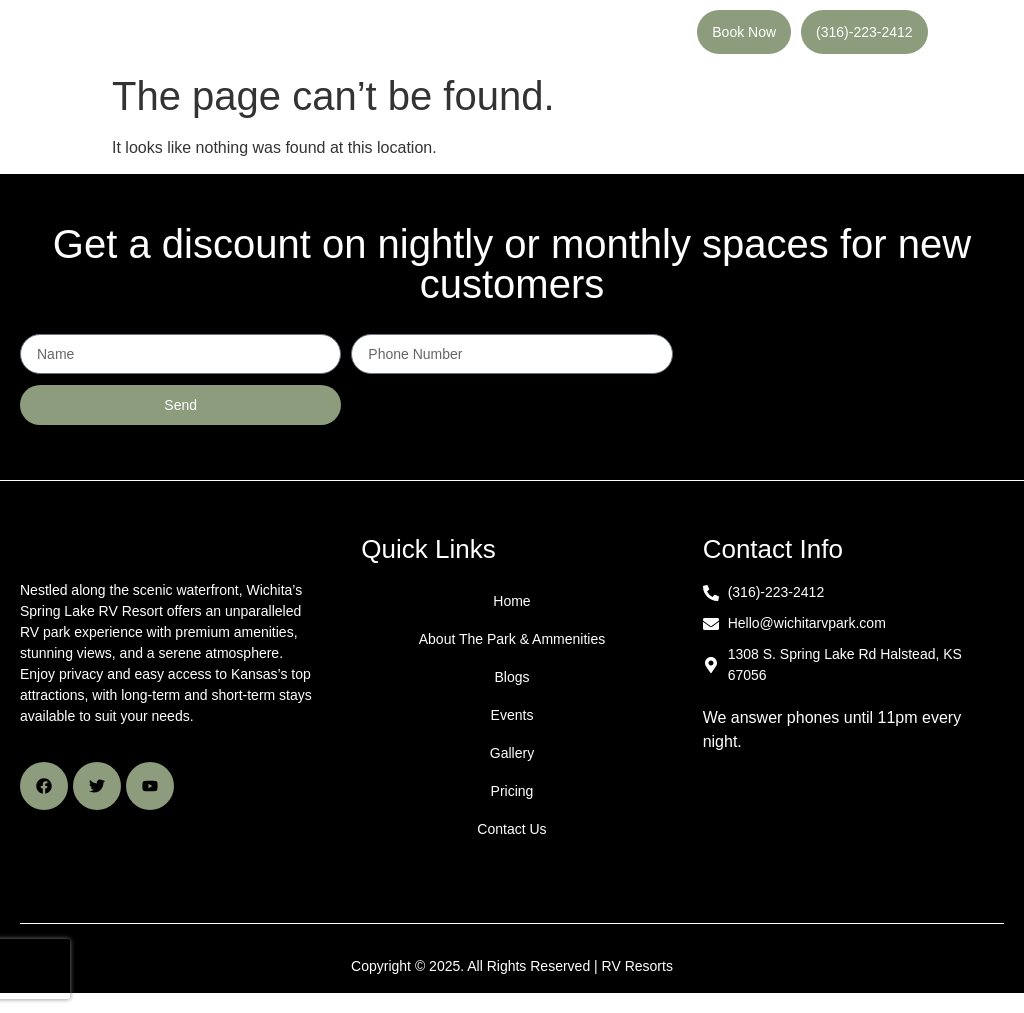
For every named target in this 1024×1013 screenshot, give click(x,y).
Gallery (512, 758)
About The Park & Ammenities (512, 644)
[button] (460, 34)
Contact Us (511, 834)
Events (512, 720)
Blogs (511, 682)
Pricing (512, 796)
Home (511, 606)
